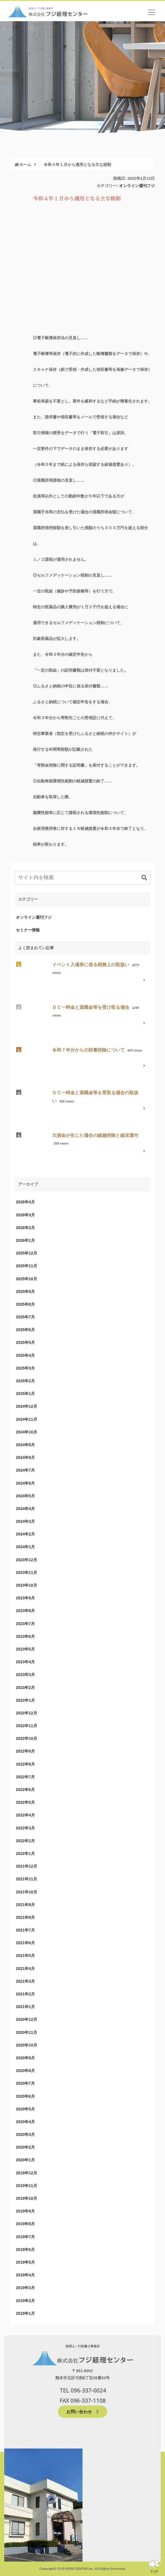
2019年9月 (25, 2211)
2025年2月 (25, 1381)
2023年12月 (26, 1560)
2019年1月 (25, 2313)
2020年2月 (25, 2147)
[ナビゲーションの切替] (151, 12)
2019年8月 (25, 2224)
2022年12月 (26, 1713)
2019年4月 (25, 2275)
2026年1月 (25, 1240)
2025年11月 (26, 1266)
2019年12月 (26, 2173)
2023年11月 (26, 1572)
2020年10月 (26, 2045)
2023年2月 (25, 1687)
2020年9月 (25, 2058)
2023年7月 (25, 1623)
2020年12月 (26, 2019)
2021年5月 (25, 1955)
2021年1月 (25, 2006)
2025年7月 (25, 1317)
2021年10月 (26, 1892)
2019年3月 (25, 2287)
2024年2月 (25, 1534)
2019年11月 (26, 2185)
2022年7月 (25, 1777)
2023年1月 (25, 1700)
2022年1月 (25, 1853)
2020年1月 (25, 2160)
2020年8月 (25, 2070)
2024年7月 (25, 1470)
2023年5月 (25, 1649)
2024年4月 (25, 1508)
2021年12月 (26, 1866)
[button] (144, 877)
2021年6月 (25, 1943)
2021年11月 (26, 1879)
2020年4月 (25, 2121)
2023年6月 (25, 1636)
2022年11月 (26, 1725)
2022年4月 (25, 1815)
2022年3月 (25, 1828)
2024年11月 (26, 1419)
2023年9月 (25, 1598)
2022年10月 (26, 1738)
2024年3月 (25, 1521)
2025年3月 (25, 1368)
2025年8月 (25, 1304)
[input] (82, 877)
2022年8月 (25, 1764)
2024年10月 (26, 1432)
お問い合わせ (82, 2411)
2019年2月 (25, 2300)
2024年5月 (25, 1496)
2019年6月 (25, 2249)
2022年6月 (25, 1789)
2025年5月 (25, 1342)
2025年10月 (26, 1279)
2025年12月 (26, 1253)
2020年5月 (25, 2109)
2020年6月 (25, 2096)
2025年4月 (25, 1355)
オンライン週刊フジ (137, 185)
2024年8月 (25, 1457)
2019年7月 (25, 2237)
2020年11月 (26, 2032)
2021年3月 (25, 1981)
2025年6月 (25, 1329)
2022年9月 (25, 1751)
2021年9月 (25, 1904)
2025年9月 (25, 1291)
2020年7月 (25, 2083)
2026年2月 (25, 1227)
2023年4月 (25, 1662)
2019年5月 (25, 2262)
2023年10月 (26, 1585)
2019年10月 (26, 2198)
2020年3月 (25, 2134)
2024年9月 (25, 1444)
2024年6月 (25, 1483)
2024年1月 (25, 1547)
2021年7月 (25, 1930)
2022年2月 (25, 1841)
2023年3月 (25, 1674)
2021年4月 (25, 1968)
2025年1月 (25, 1393)
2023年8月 (25, 1610)
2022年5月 (25, 1802)
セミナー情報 (28, 930)
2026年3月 (25, 1215)
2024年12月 (26, 1406)
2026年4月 (25, 1202)
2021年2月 (25, 1994)
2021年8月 (25, 1917)
